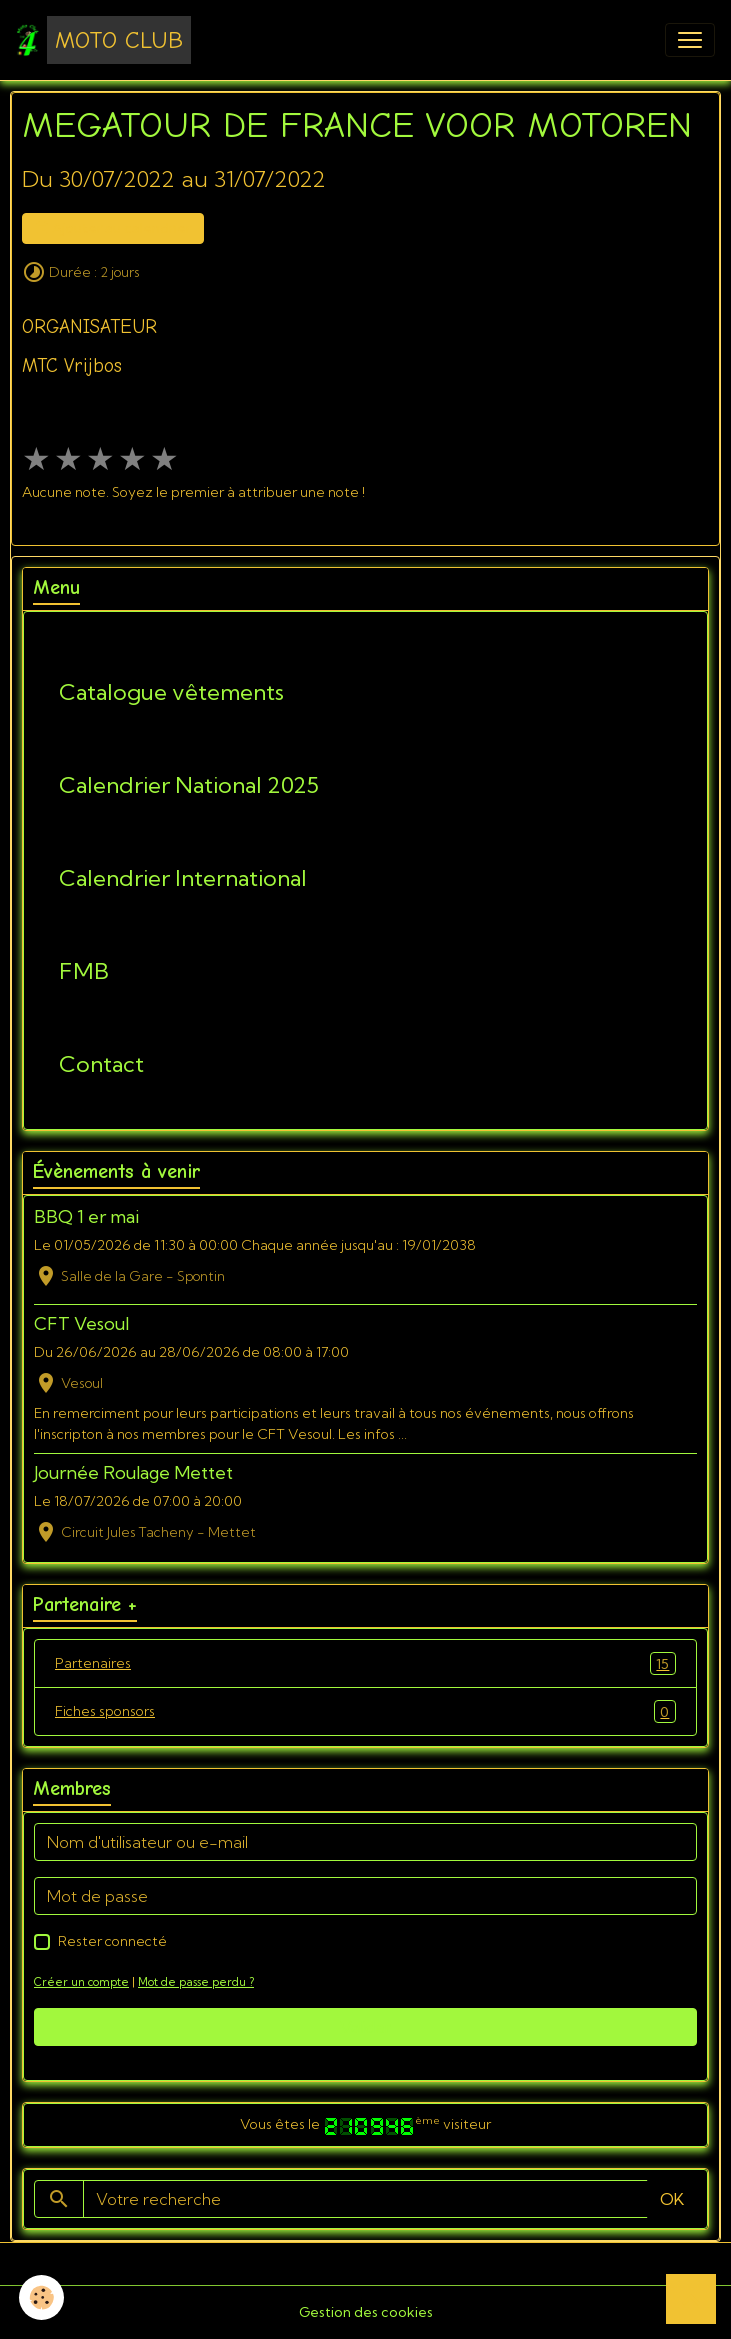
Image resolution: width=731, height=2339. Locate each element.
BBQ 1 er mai (86, 1216)
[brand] (103, 40)
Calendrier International (183, 878)
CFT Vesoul (81, 1323)
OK (672, 2199)
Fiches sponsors (365, 1711)
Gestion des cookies (366, 2312)
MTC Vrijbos (72, 366)
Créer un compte (81, 1982)
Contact (101, 1064)
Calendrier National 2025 (189, 785)
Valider (365, 2027)
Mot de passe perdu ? (196, 1982)
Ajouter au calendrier (113, 228)
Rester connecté (112, 1941)
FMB (84, 971)
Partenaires (365, 1663)
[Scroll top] (691, 2299)
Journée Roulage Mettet (133, 1472)
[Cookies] (42, 2297)
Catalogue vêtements (171, 692)
